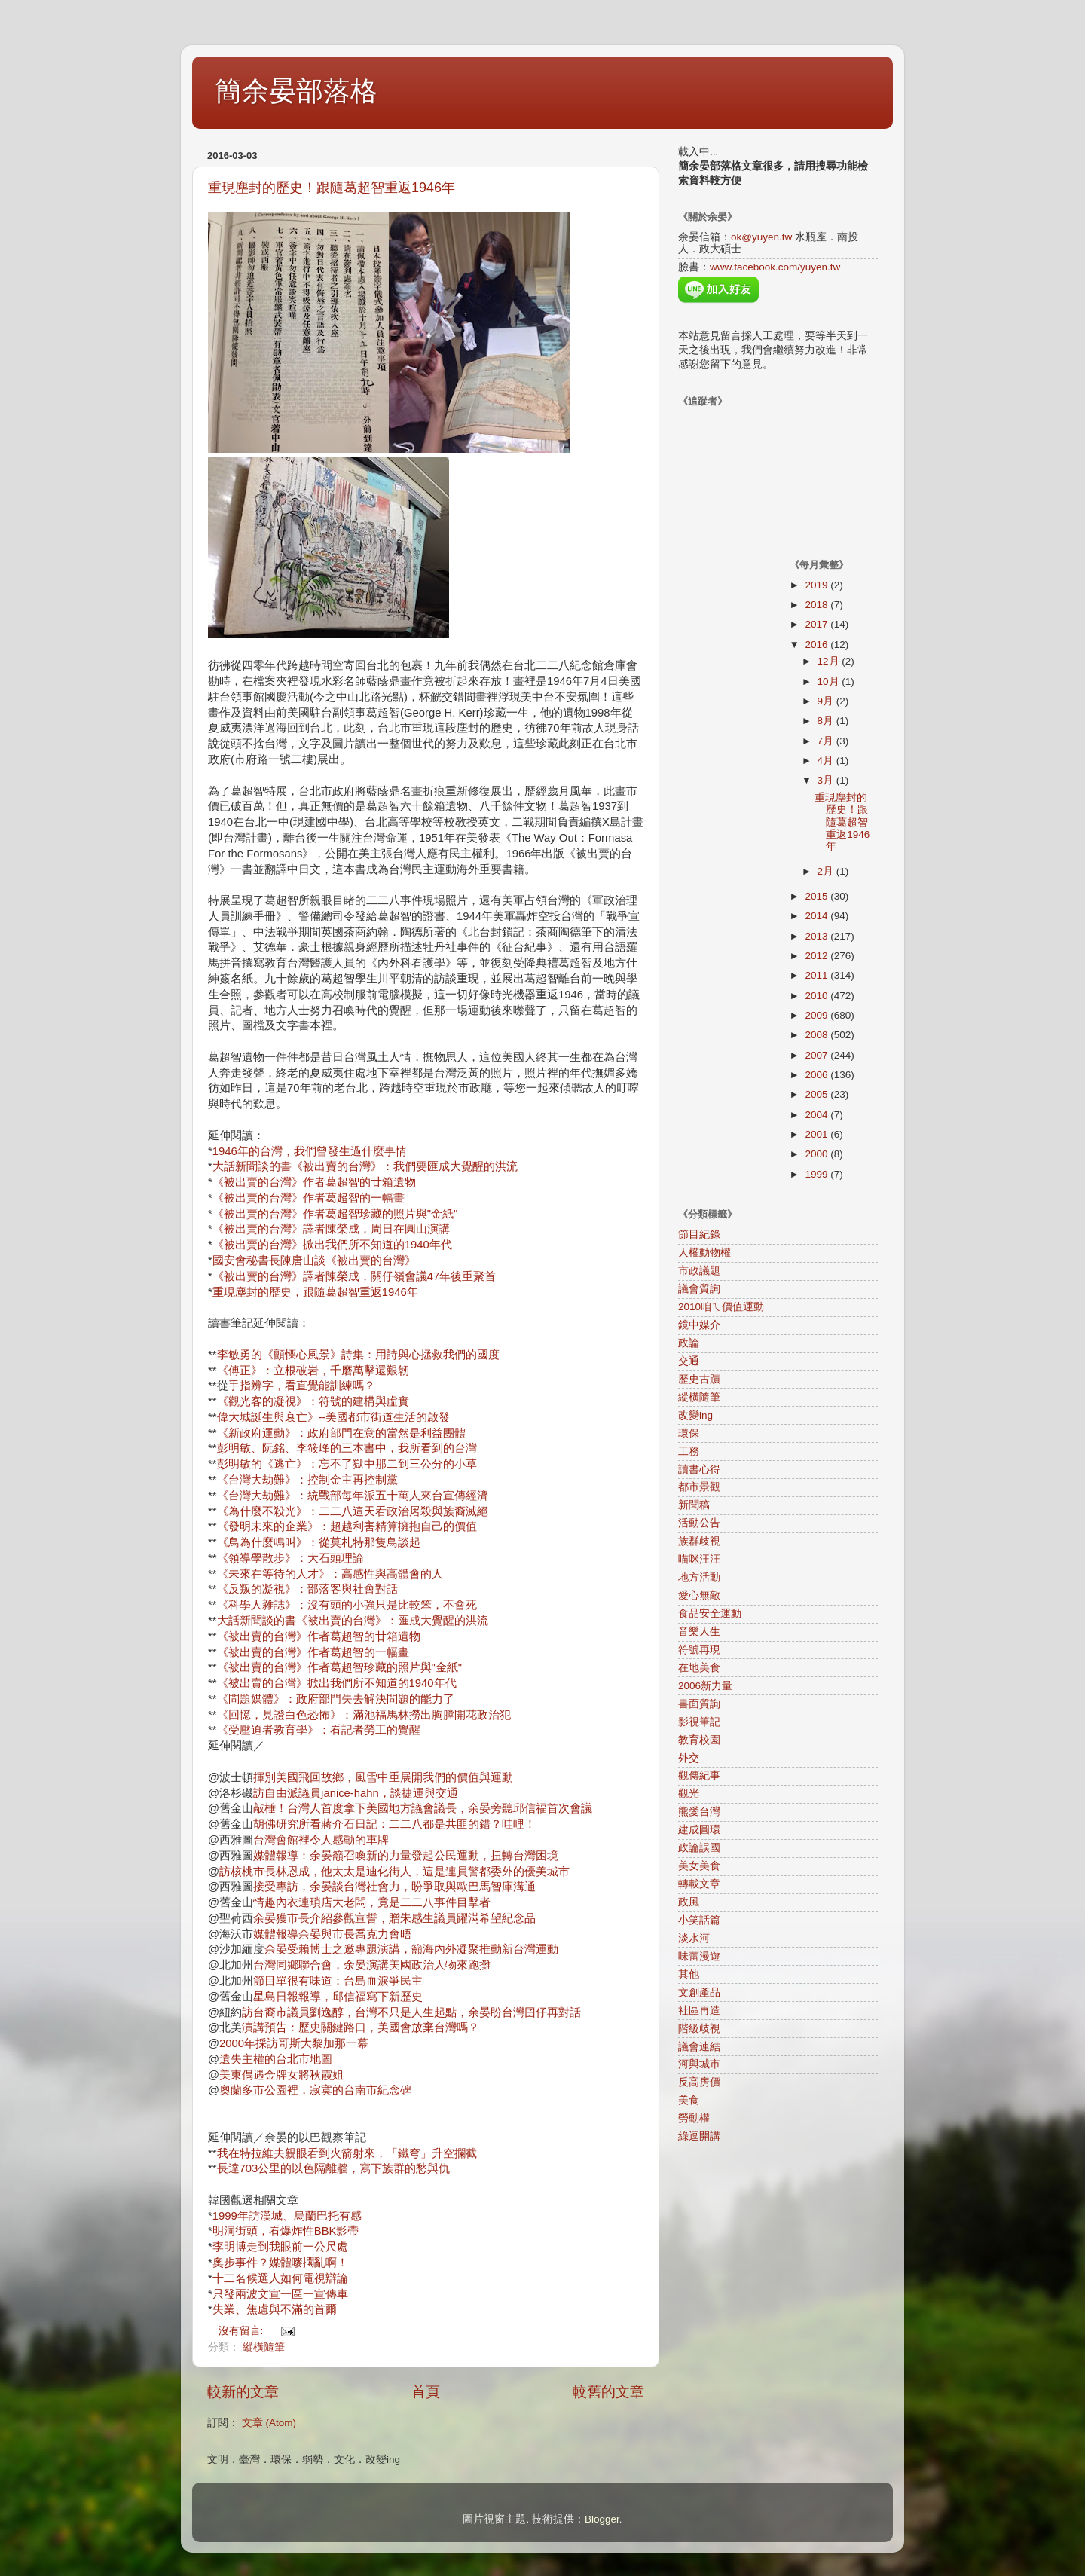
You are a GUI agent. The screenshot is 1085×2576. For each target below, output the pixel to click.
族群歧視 (699, 1541)
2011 (817, 975)
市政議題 (699, 1270)
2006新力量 (705, 1685)
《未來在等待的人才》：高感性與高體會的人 (330, 1574)
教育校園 (699, 1740)
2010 (817, 995)
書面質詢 (699, 1704)
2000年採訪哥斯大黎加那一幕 (293, 2043)
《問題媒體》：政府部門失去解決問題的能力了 (335, 1699)
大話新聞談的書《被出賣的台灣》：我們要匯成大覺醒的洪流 (365, 1166)
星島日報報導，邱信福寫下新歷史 (338, 1997)
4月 (827, 760)
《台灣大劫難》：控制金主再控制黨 (307, 1480)
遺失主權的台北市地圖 (275, 2059)
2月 (827, 871)
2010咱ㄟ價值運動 (721, 1306)
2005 (817, 1094)
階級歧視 (699, 2028)
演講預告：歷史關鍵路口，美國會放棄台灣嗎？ (360, 2027)
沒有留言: (243, 2330)
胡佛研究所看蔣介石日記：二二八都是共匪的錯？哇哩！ (394, 1824)
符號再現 (699, 1649)
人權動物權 (704, 1252)
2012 (817, 955)
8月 (827, 720)
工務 (688, 1451)
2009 (817, 1015)
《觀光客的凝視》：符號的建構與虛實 (313, 1401)
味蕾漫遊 (699, 1956)
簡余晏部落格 (296, 90)
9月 (827, 701)
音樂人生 (699, 1631)
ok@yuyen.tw (761, 237)
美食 (688, 2100)
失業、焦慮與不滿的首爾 (274, 2309)
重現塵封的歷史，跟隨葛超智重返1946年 (315, 1292)
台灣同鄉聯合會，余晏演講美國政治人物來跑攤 (372, 1965)
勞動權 (694, 2118)
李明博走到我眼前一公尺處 (280, 2247)
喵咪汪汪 (699, 1559)
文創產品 (699, 1992)
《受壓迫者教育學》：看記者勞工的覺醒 (318, 1730)
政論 (688, 1343)
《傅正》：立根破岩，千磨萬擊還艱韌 (313, 1370)
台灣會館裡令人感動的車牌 (321, 1840)
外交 (688, 1758)
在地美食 (699, 1667)
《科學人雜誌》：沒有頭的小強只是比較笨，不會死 (347, 1605)
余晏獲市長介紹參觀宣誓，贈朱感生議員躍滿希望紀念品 (394, 1918)
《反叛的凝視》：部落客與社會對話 (307, 1589)
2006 (817, 1074)
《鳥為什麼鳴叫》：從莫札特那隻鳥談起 (318, 1542)
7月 (827, 741)
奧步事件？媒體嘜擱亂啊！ (280, 2263)
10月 (830, 681)
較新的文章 (243, 2392)
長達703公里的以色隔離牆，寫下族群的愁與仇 (334, 2168)
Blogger (602, 2519)
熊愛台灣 (699, 1811)
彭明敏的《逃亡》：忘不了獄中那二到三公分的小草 (347, 1464)
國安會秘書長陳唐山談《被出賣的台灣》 (314, 1260)
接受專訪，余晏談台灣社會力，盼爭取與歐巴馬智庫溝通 (394, 1887)
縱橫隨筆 (264, 2347)
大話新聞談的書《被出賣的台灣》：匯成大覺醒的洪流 (352, 1621)
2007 (817, 1055)
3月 (827, 780)
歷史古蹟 (699, 1379)
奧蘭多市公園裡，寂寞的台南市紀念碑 (315, 2090)
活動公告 (699, 1523)
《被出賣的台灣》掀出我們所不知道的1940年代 (332, 1245)
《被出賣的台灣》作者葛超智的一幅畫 (308, 1198)
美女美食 (699, 1866)
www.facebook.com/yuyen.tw (775, 267)
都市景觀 (699, 1487)
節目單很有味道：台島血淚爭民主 (338, 1981)
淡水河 (694, 1938)
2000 (817, 1154)
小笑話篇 (699, 1920)
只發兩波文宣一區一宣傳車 (280, 2294)
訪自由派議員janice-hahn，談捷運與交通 (355, 1793)
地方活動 (699, 1577)
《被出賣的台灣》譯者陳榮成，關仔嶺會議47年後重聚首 (354, 1276)
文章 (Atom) (269, 2422)
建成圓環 (699, 1829)
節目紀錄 (699, 1234)
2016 (817, 644)
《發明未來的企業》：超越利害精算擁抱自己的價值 (347, 1526)
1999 (817, 1174)
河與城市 (699, 2064)
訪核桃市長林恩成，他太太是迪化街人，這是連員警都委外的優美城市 (394, 1872)
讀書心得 (699, 1469)
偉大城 (234, 1417)
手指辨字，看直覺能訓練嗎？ (301, 1386)
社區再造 (699, 2010)
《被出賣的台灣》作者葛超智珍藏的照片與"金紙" (335, 1214)
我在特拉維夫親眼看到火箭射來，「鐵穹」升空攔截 (347, 2153)
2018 (817, 604)
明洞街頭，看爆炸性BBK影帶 (285, 2231)
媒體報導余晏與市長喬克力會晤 (332, 1934)
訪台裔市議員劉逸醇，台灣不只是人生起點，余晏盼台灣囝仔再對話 (411, 2012)
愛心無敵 (699, 1595)
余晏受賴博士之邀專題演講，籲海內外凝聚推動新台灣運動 (411, 1949)
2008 (817, 1034)
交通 (688, 1361)
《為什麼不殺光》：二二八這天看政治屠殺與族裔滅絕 (352, 1511)
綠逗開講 (699, 2136)
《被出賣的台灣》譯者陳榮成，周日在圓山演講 (331, 1229)
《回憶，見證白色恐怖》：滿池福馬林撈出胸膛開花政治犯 (364, 1715)
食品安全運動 (709, 1613)
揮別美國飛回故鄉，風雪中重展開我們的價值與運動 (383, 1777)
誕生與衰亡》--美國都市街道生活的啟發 (351, 1417)
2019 (817, 585)
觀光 (688, 1793)
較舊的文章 (608, 2392)
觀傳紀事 (699, 1775)
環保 (688, 1433)
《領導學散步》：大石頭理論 (290, 1558)
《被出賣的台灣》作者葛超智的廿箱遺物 (314, 1182)
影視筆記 (699, 1722)
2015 (817, 896)
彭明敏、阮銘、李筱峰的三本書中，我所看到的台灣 (347, 1448)
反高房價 (699, 2082)
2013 (817, 936)
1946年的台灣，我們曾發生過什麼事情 (309, 1151)
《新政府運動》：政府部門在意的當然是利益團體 (341, 1433)
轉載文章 (699, 1884)
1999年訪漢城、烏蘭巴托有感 (287, 2216)
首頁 (425, 2392)
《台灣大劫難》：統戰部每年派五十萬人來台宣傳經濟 (352, 1496)
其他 (688, 1974)
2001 (817, 1134)
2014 (817, 915)
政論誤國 (699, 1847)
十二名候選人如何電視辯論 (280, 2278)
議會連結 (699, 2046)
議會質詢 (699, 1288)
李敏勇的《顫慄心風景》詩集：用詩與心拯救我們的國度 (358, 1355)
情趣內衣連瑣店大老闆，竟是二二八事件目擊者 (372, 1902)
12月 (830, 661)
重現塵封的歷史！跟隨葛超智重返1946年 (331, 187)
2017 (817, 624)
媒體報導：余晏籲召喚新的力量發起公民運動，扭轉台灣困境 (405, 1856)
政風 (688, 1902)
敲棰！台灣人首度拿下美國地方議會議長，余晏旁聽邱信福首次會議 (422, 1808)
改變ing (695, 1415)
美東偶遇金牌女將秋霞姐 (281, 2075)
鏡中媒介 (699, 1325)
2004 (817, 1114)
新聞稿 (694, 1505)
